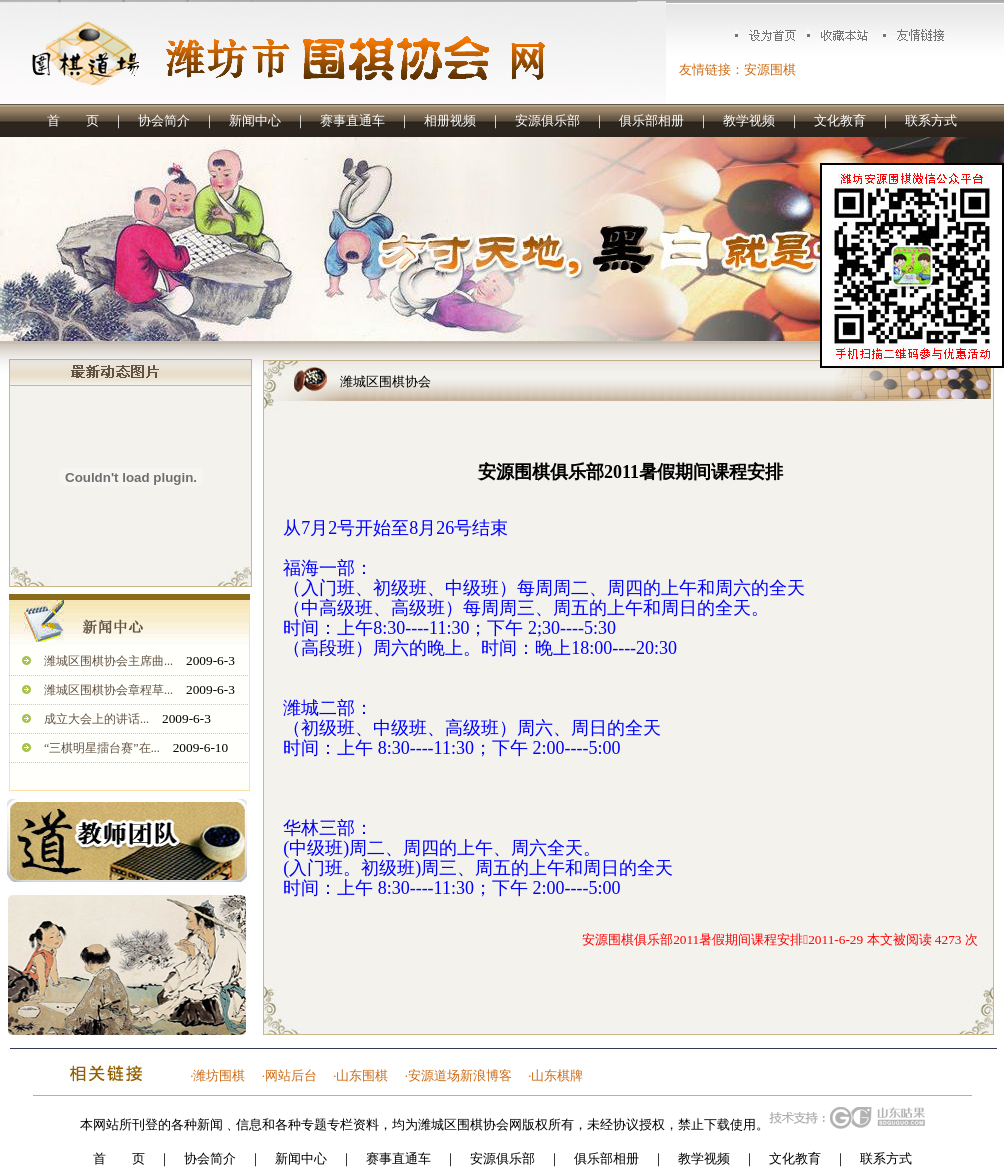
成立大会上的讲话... (96, 719)
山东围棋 (362, 1075)
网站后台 (291, 1075)
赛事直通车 (352, 120)
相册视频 (450, 120)
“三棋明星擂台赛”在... (102, 748)
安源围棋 (770, 69)
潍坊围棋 (219, 1075)
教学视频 (749, 120)
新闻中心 (255, 120)
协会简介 (164, 120)
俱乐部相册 (651, 120)
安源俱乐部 (547, 120)
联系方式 (931, 120)
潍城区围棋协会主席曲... (108, 661)
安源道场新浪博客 (460, 1075)
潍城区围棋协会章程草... (108, 690)
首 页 (73, 120)
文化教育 (840, 120)
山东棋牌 (557, 1075)
